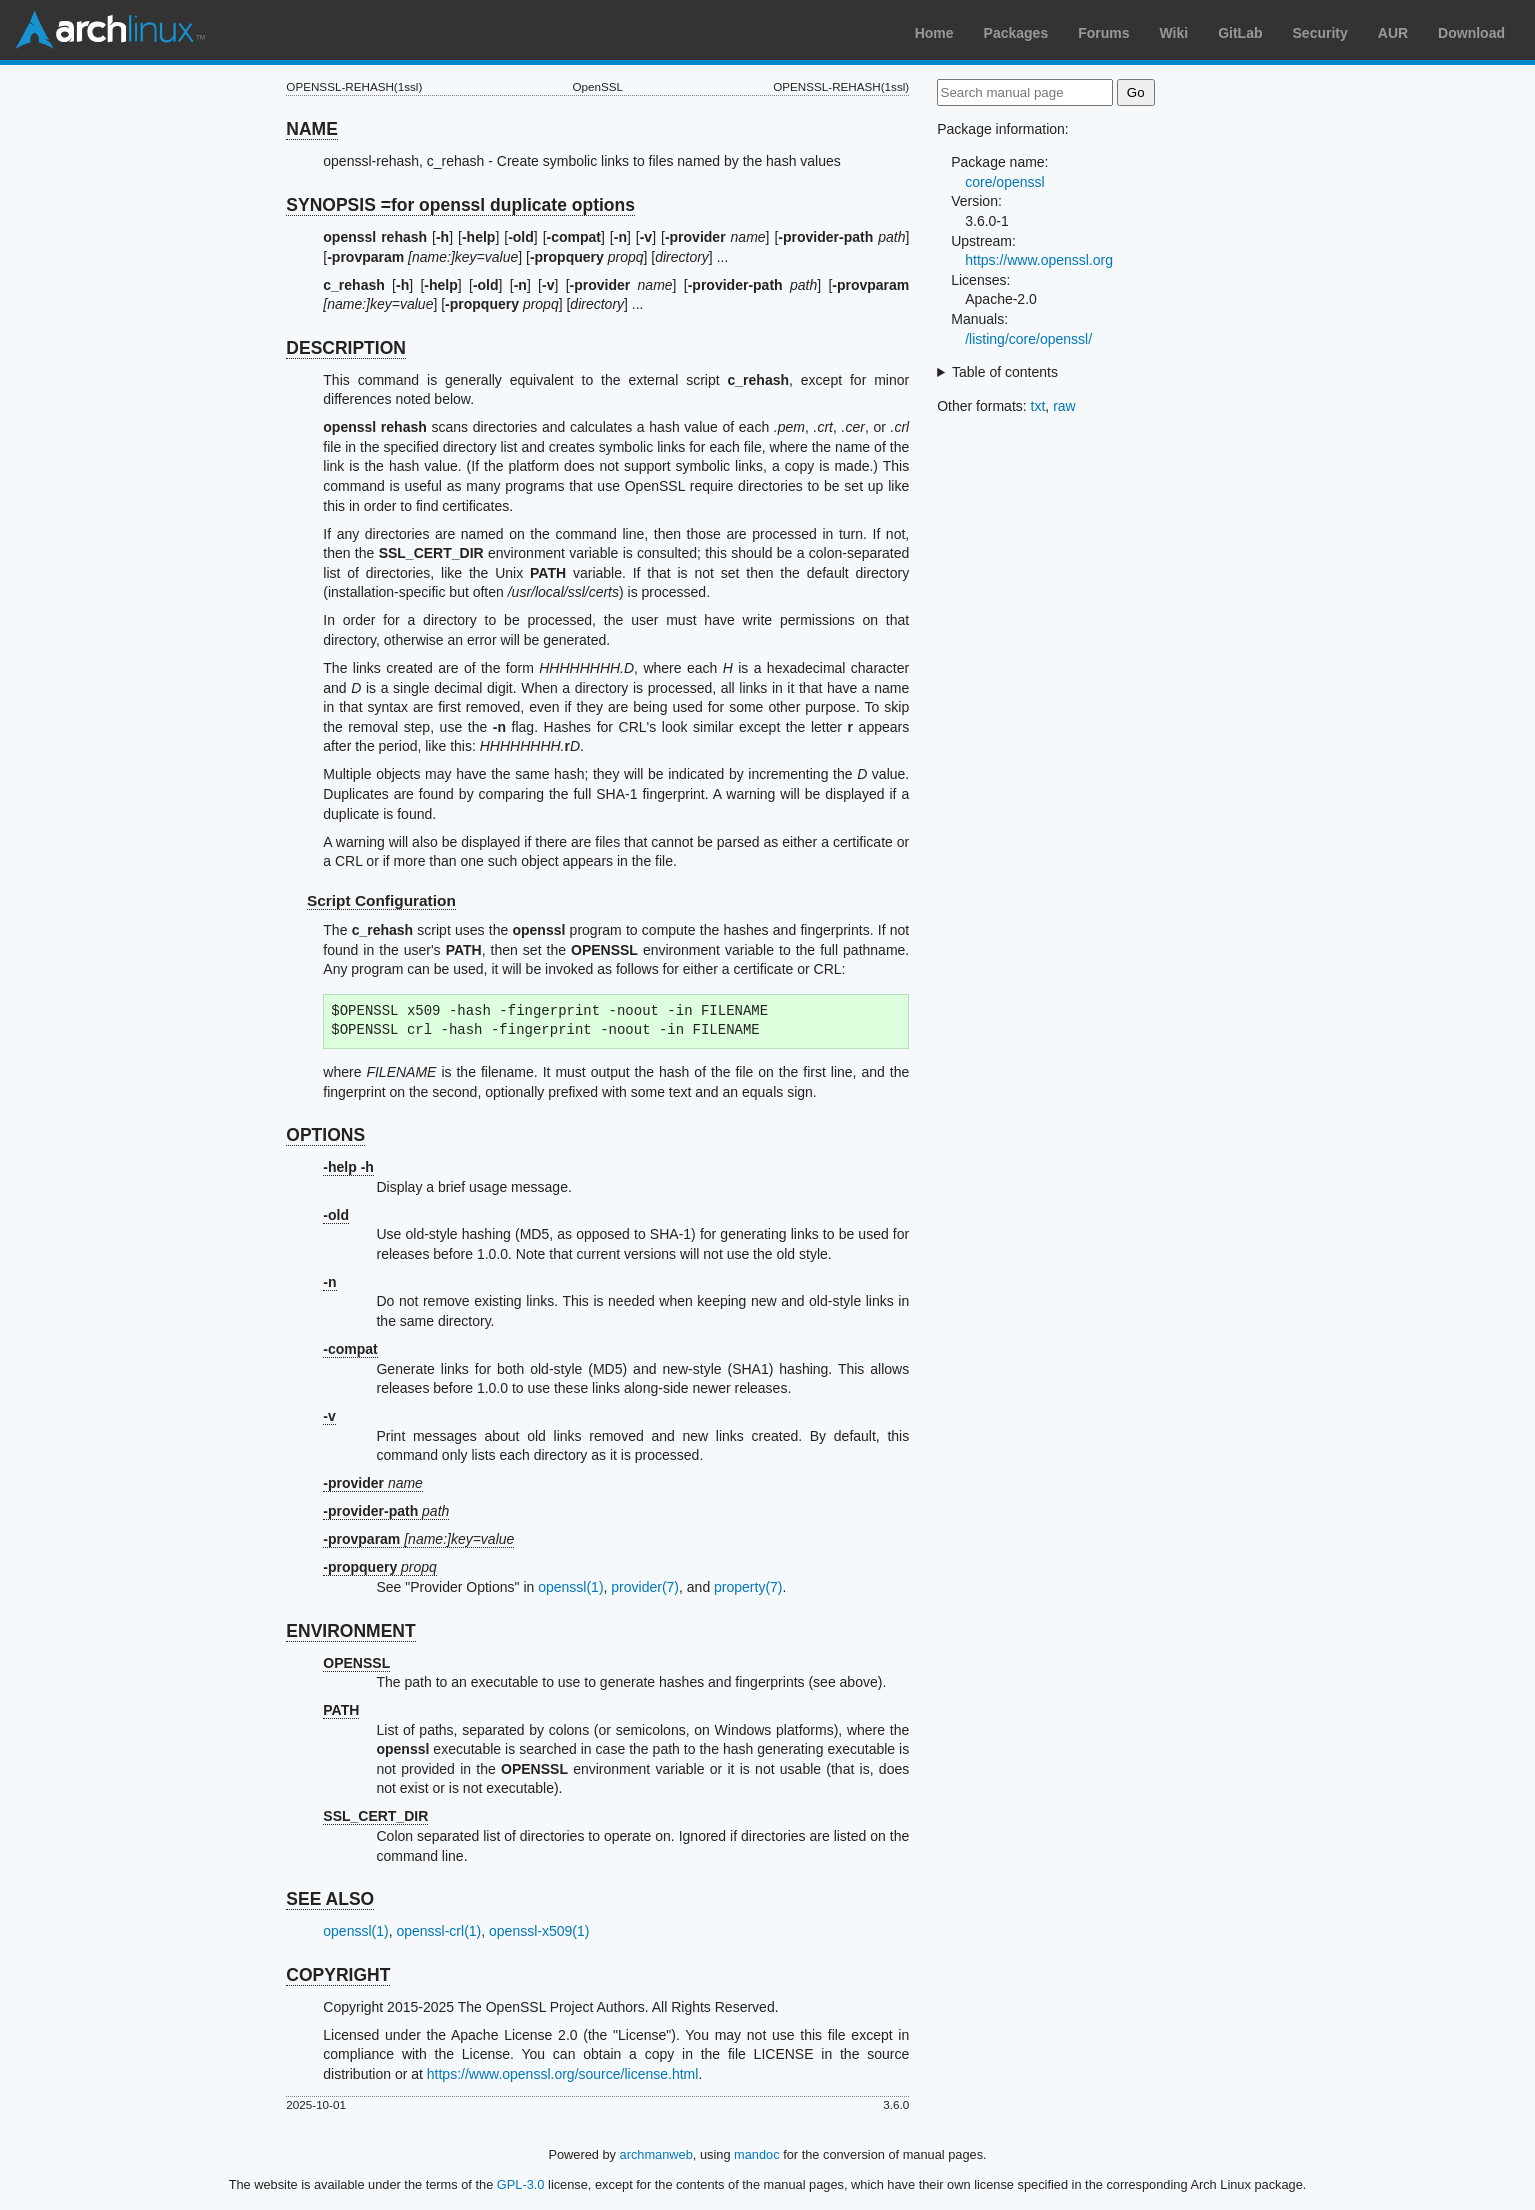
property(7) (748, 1587)
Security (1320, 33)
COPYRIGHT (338, 1975)
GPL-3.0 (521, 2184)
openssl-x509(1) (539, 1931)
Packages (1016, 33)
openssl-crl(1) (438, 1931)
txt (1038, 406)
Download (1471, 33)
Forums (1103, 33)
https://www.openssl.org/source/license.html (563, 2074)
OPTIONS (325, 1135)
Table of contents (1005, 372)
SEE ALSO (330, 1899)
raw (1064, 406)
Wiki (1174, 33)
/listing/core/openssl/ (1028, 339)
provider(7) (645, 1587)
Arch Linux (110, 30)
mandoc (757, 2154)
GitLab (1240, 33)
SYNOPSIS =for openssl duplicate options (460, 205)
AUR (1393, 33)
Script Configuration (381, 900)
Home (934, 33)
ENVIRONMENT (350, 1631)
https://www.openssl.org (1039, 260)
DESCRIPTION (346, 348)
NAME (312, 129)
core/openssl (1004, 182)
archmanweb (656, 2154)
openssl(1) (570, 1587)
